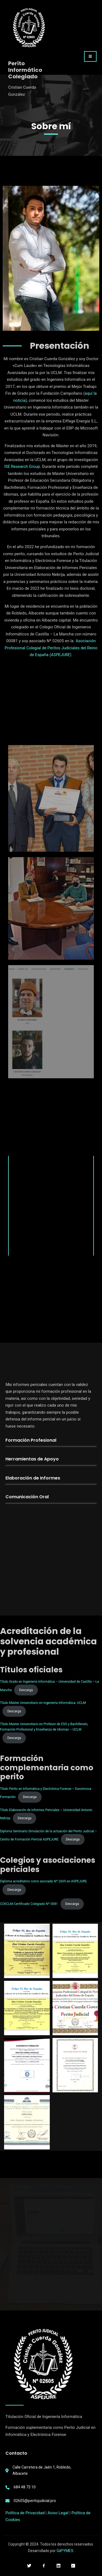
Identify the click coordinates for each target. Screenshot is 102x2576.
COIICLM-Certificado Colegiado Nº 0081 (29, 1904)
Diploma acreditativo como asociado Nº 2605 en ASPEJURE (43, 1881)
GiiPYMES (65, 2551)
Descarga (26, 1690)
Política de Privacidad (25, 2512)
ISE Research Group (22, 466)
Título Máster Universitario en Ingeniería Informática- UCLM (43, 1703)
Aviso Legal (58, 2512)
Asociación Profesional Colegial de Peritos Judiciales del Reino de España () (51, 647)
